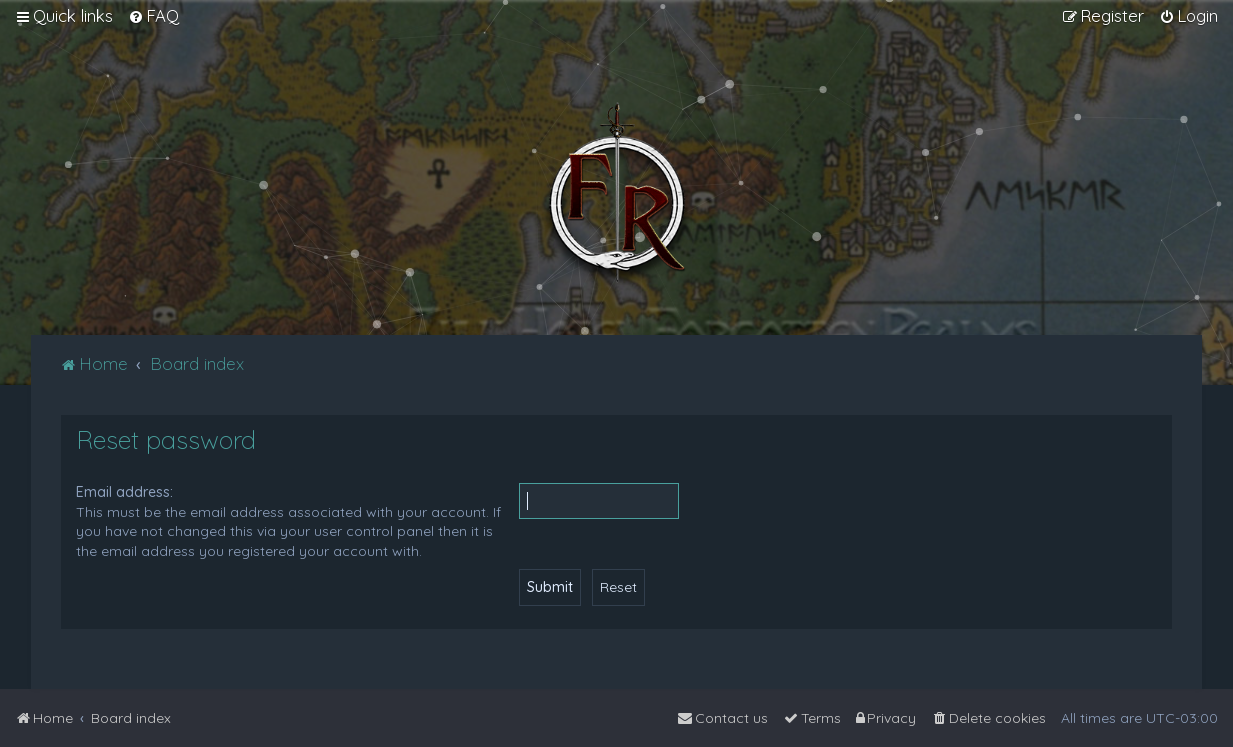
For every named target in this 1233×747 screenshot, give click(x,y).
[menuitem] (153, 16)
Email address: (124, 492)
